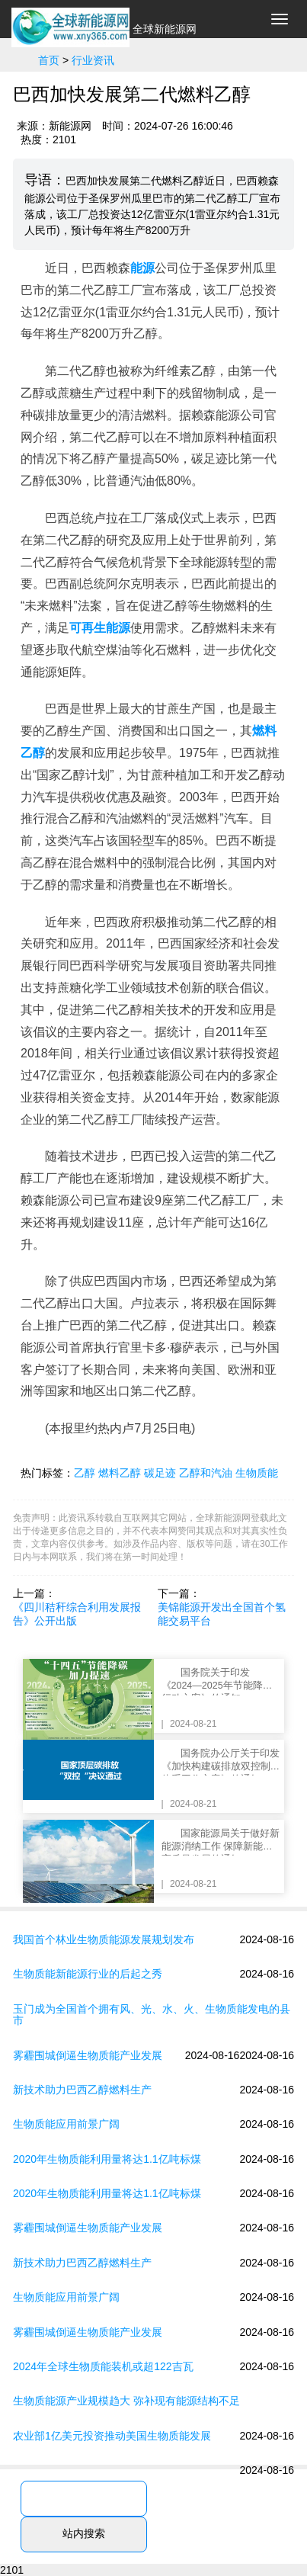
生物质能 (256, 1473)
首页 (48, 60)
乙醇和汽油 (205, 1473)
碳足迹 (160, 1473)
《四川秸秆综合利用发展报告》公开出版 (77, 1614)
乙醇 (84, 1473)
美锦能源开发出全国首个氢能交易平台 (222, 1614)
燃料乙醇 (119, 1473)
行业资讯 (93, 60)
